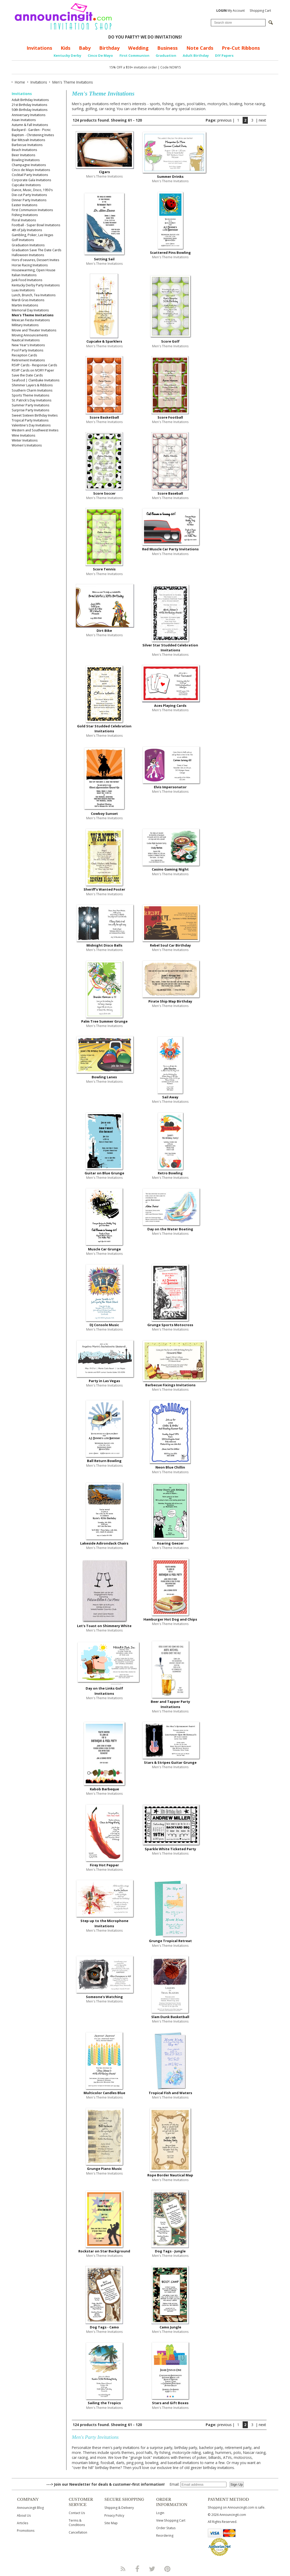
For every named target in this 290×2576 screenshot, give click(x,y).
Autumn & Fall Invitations (30, 125)
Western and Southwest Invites (35, 430)
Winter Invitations (24, 440)
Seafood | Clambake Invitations (35, 380)
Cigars (104, 171)
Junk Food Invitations (27, 280)
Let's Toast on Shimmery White (104, 1625)
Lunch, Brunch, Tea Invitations (33, 295)
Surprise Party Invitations (30, 410)
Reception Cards (24, 355)
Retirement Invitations (28, 360)
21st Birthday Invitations (29, 105)
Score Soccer (104, 493)
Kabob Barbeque (104, 1789)
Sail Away (170, 1097)
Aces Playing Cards (170, 705)
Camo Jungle (170, 2327)
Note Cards (199, 48)
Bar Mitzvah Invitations (28, 140)
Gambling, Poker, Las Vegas (32, 235)
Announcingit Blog (30, 2507)
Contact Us (77, 2513)
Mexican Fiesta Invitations (31, 320)
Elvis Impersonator (170, 787)
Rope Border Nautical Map (170, 2175)
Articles (22, 2523)
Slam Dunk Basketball (170, 2016)
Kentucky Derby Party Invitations (36, 285)
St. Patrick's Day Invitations (31, 400)
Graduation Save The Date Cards (36, 250)
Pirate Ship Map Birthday (170, 1001)
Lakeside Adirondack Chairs (104, 1543)
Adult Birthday (196, 55)
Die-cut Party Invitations (29, 195)
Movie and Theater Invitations (34, 330)
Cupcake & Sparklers (104, 341)
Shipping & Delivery (119, 2507)
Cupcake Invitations (26, 185)
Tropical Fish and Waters (170, 2092)
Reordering (164, 2535)
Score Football (170, 417)
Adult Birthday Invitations (30, 100)
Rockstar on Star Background (104, 2251)
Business (167, 48)
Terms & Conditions (77, 2522)
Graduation (166, 55)
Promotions (25, 2530)
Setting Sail (104, 259)
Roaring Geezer (170, 1543)
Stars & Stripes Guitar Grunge (170, 1762)
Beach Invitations (24, 150)
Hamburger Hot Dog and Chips (170, 1619)
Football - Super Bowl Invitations (36, 225)
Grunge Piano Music (104, 2168)
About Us (24, 2515)
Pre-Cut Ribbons (241, 48)
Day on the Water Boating (170, 1229)
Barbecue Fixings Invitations (170, 1385)
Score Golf (170, 341)
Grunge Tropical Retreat (170, 1940)
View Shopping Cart (170, 2520)
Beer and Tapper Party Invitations (170, 1704)
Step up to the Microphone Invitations (104, 1923)
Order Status (165, 2528)
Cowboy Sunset (104, 813)
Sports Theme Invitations (30, 395)
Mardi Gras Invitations (28, 300)
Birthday (109, 48)
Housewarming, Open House (33, 270)
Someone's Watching (104, 1996)
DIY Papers (224, 55)
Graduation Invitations (28, 245)
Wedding (138, 48)
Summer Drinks (170, 176)
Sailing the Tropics (104, 2403)
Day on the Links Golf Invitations (104, 1691)
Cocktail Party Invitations (30, 175)
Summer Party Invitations (30, 405)
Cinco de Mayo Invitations (31, 170)
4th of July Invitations (27, 230)
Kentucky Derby (67, 55)
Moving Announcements (30, 335)
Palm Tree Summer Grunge (104, 1021)
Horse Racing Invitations (30, 265)
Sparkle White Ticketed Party (170, 1849)
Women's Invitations (27, 445)
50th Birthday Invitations (29, 110)
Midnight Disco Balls (104, 945)
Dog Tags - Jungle (170, 2251)
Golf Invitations (23, 240)
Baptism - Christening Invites (33, 135)
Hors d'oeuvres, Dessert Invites (35, 260)
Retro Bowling (170, 1173)
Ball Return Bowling (104, 1460)
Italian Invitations (24, 275)
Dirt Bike (104, 630)
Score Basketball (104, 417)
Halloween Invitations (28, 255)
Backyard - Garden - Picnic (31, 130)
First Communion (134, 55)
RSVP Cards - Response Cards (34, 365)
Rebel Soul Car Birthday (170, 945)
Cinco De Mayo (100, 55)
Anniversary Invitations (28, 115)
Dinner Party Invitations (29, 200)
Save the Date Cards (27, 375)
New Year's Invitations (28, 345)
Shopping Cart (260, 10)
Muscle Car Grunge (104, 1249)
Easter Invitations (24, 205)
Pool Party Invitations (27, 350)
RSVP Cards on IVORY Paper (33, 370)
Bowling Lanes (104, 1077)
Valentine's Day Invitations (31, 425)
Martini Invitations (25, 305)
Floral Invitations (24, 220)
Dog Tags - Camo (104, 2327)
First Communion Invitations (32, 210)
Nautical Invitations (26, 340)
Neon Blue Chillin (170, 1467)
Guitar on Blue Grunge (104, 1173)
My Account (230, 10)
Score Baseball (170, 493)
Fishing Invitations (25, 215)
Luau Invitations (23, 290)
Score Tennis (104, 569)
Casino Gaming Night (170, 869)
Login (160, 2513)
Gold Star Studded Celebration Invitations (104, 728)
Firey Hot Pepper (104, 1865)
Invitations (39, 48)
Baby (85, 48)
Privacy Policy (114, 2515)
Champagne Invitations (29, 165)
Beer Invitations (23, 155)
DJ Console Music (104, 1324)
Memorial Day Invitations (30, 310)
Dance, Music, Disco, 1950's (32, 190)
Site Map (111, 2523)
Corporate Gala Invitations (31, 180)
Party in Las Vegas (104, 1380)
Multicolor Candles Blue (104, 2092)
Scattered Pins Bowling (170, 252)
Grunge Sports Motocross (170, 1324)
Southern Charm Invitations (32, 390)
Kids (65, 48)
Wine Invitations (23, 435)
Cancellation (78, 2532)
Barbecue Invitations (27, 145)
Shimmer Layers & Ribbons (32, 385)
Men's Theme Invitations (33, 315)
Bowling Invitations (26, 160)
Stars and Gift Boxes (170, 2403)
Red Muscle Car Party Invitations (170, 549)
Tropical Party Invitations (30, 420)
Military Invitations (25, 325)
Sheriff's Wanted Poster (104, 889)
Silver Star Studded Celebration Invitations (170, 647)
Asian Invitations (24, 120)
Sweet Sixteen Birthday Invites (35, 415)
